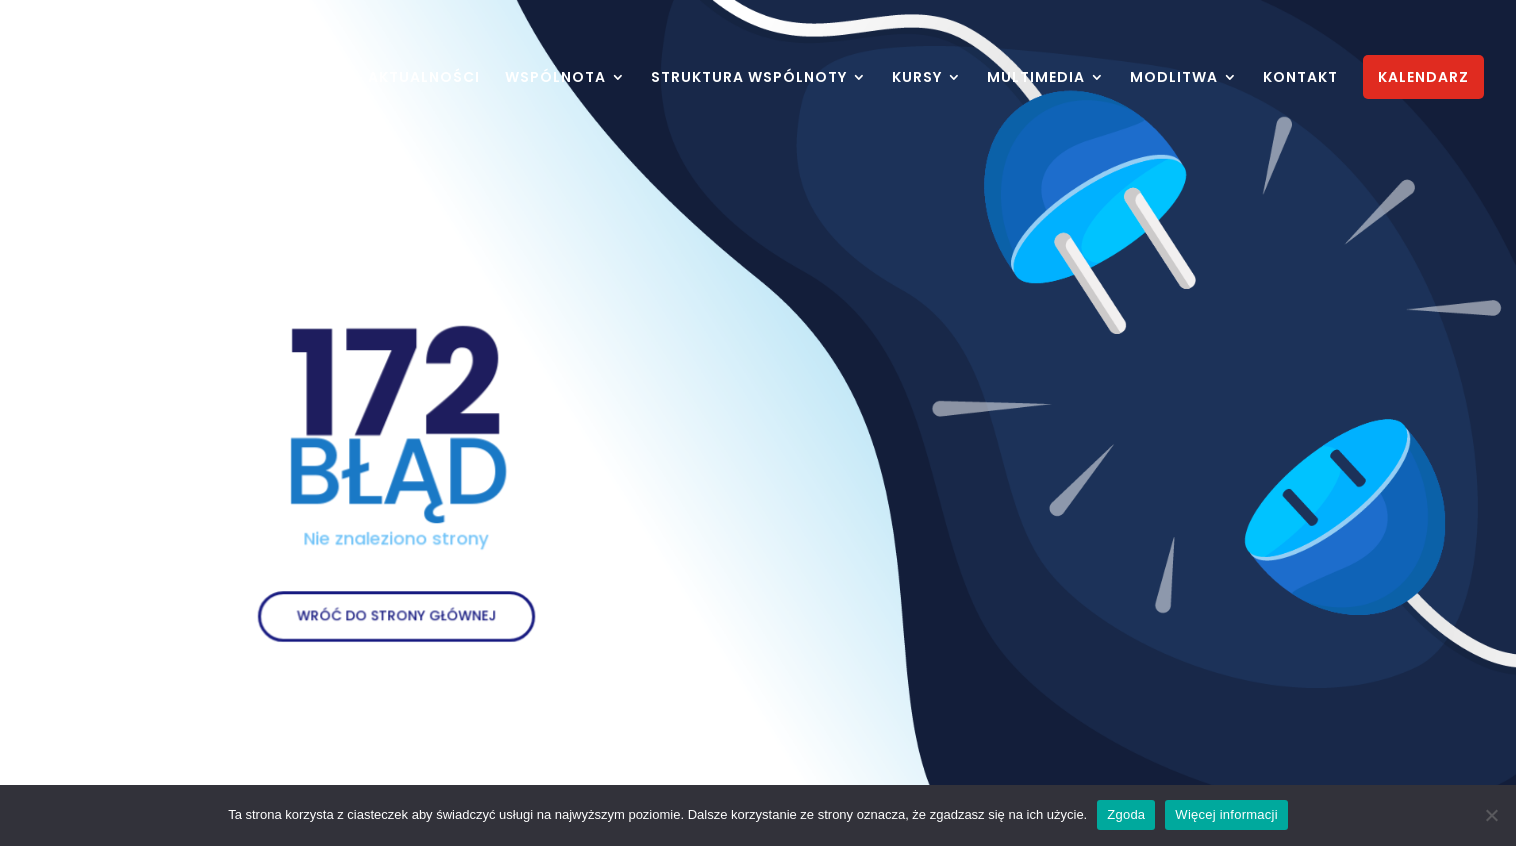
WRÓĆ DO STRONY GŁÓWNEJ (397, 609)
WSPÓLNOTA (555, 78)
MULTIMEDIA (1036, 78)
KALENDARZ (1423, 77)
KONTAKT (1300, 78)
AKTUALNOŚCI (424, 78)
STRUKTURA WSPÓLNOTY (749, 78)
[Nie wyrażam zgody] (1491, 815)
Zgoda (1126, 814)
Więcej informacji (1226, 814)
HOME (320, 78)
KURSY (917, 78)
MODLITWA (1174, 78)
